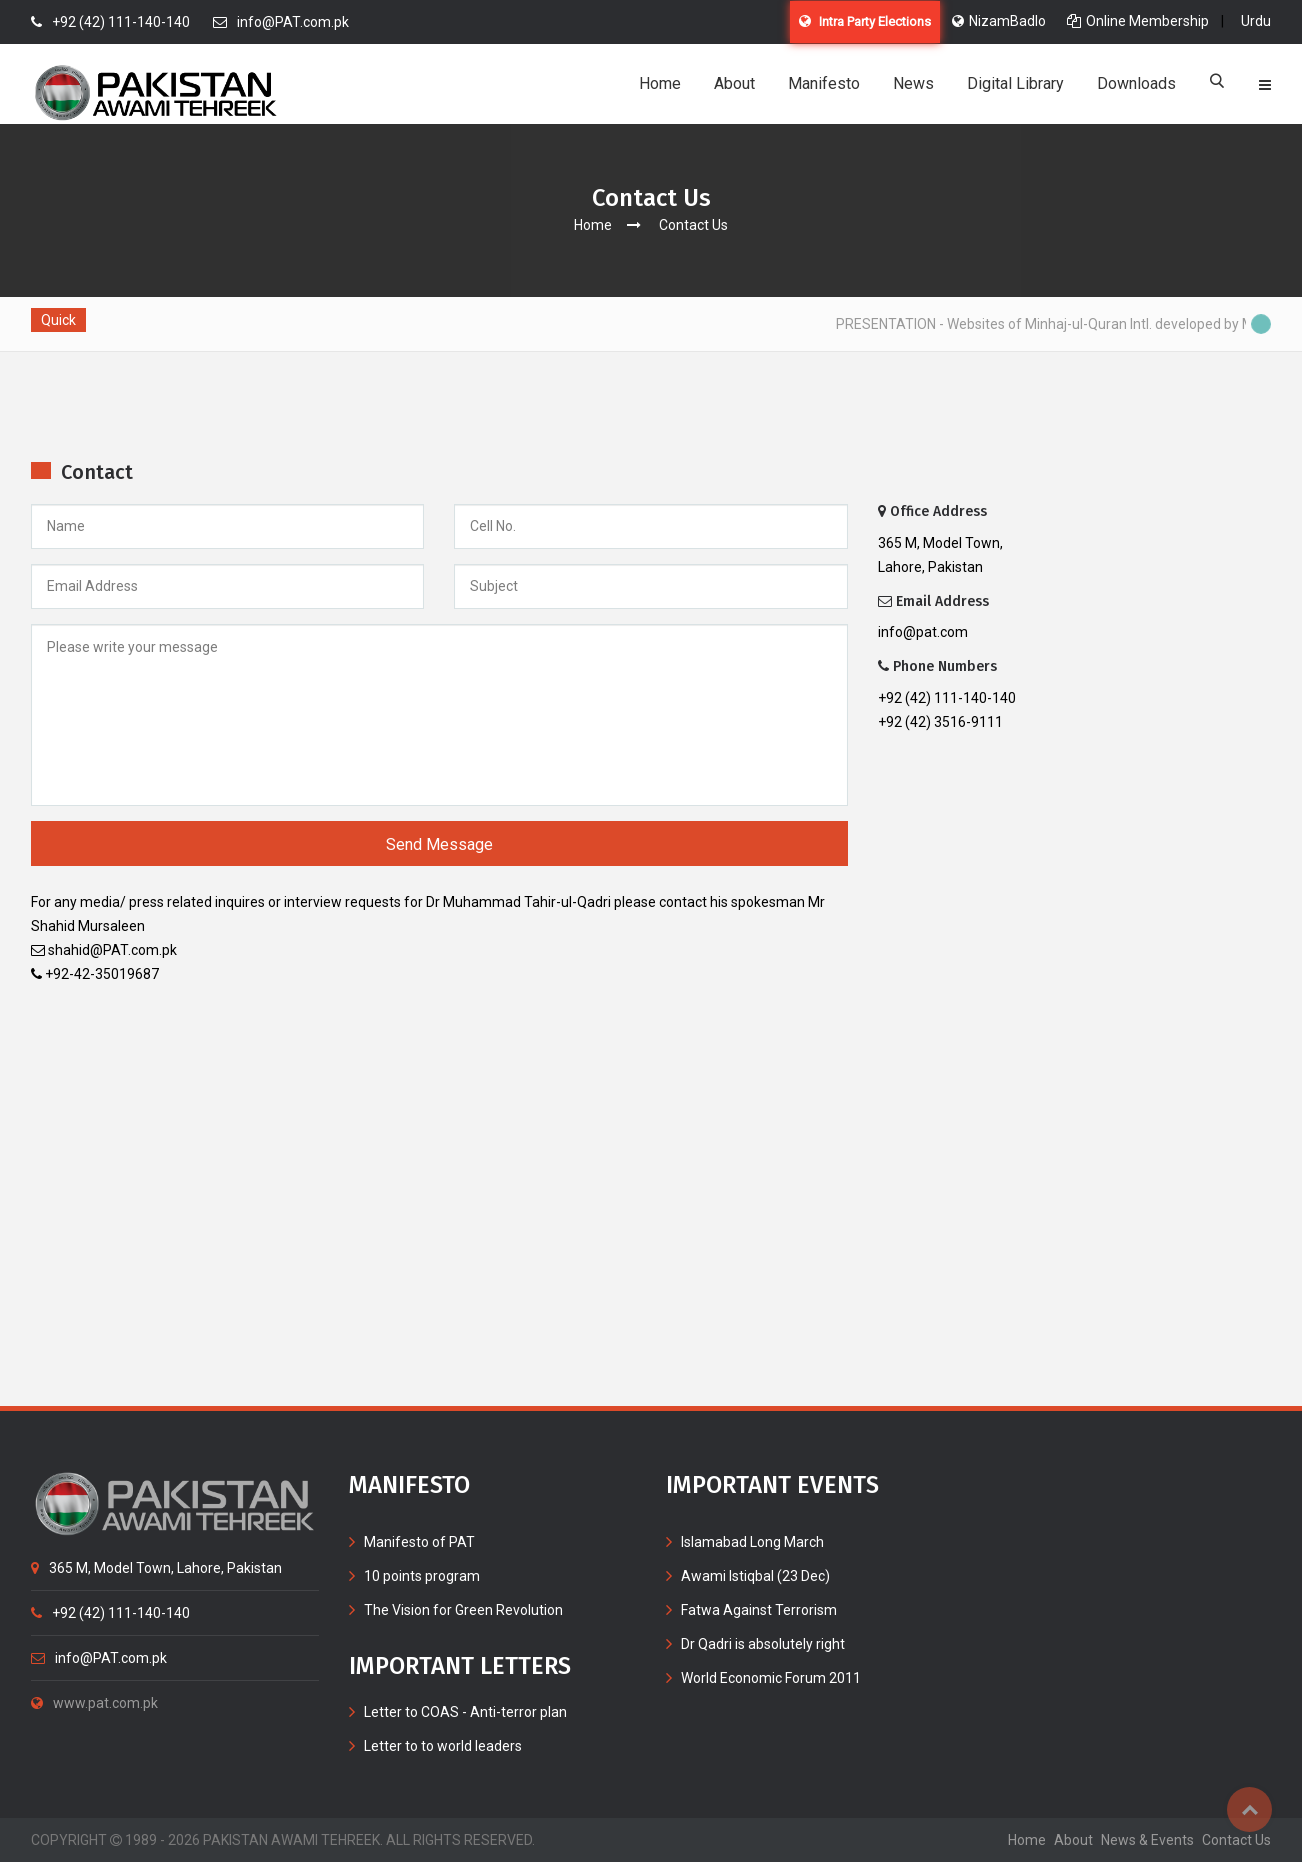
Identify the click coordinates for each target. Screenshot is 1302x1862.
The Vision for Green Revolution (463, 1610)
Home (660, 83)
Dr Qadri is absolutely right (763, 1644)
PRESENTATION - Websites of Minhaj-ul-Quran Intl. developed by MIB (1057, 324)
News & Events (1147, 1840)
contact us (1236, 1840)
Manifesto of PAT (419, 1542)
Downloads (1136, 83)
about (1073, 1840)
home (1027, 1840)
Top (1249, 1809)
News (913, 83)
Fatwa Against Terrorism (759, 1610)
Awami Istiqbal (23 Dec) (755, 1576)
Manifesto (824, 83)
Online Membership (1138, 21)
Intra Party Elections (865, 21)
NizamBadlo (999, 21)
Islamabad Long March (752, 1542)
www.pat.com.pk (94, 1703)
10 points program (422, 1576)
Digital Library (1015, 83)
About (734, 83)
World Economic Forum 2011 (771, 1678)
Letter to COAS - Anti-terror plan (465, 1712)
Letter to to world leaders (443, 1746)
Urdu (1256, 21)
